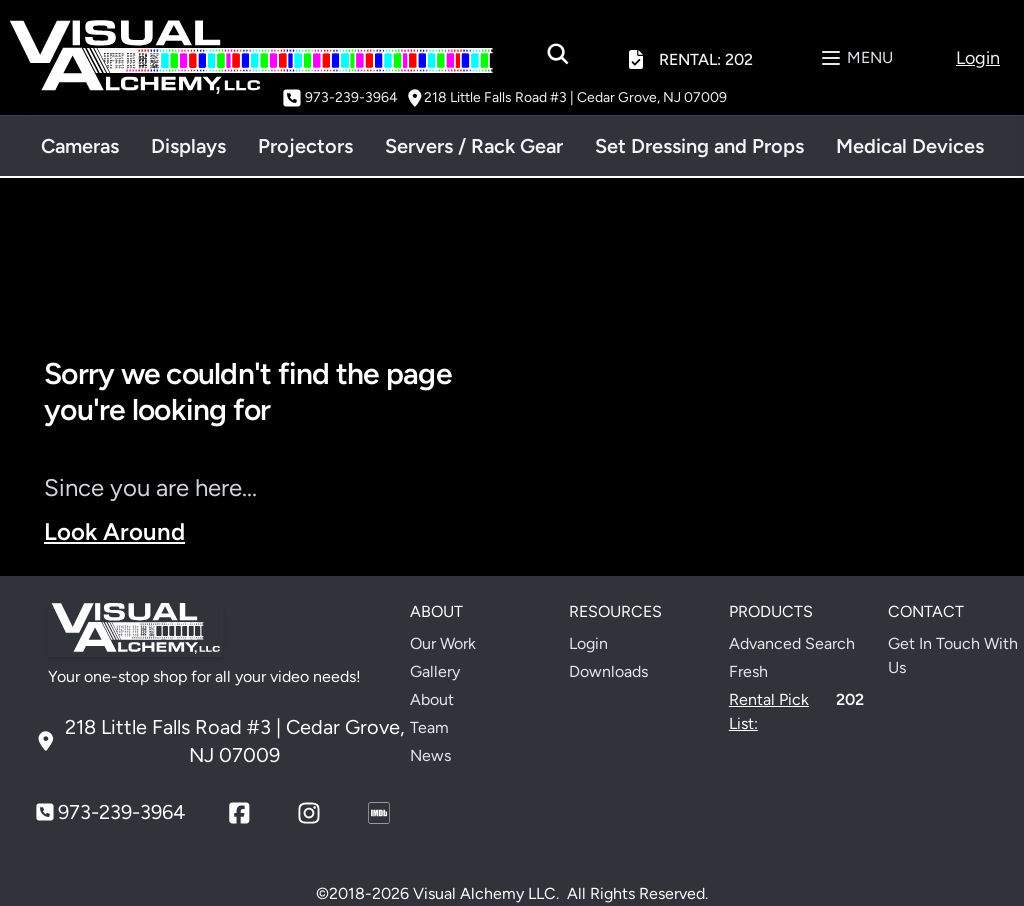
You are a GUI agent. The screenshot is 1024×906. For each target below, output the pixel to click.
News (430, 755)
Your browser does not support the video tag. (760, 460)
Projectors (305, 146)
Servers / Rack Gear (474, 146)
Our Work (443, 643)
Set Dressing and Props (699, 146)
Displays (188, 146)
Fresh (748, 671)
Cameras (80, 146)
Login (588, 643)
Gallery (435, 671)
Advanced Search (792, 643)
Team (429, 727)
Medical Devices (910, 146)
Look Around (114, 531)
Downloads (608, 671)
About (432, 699)
